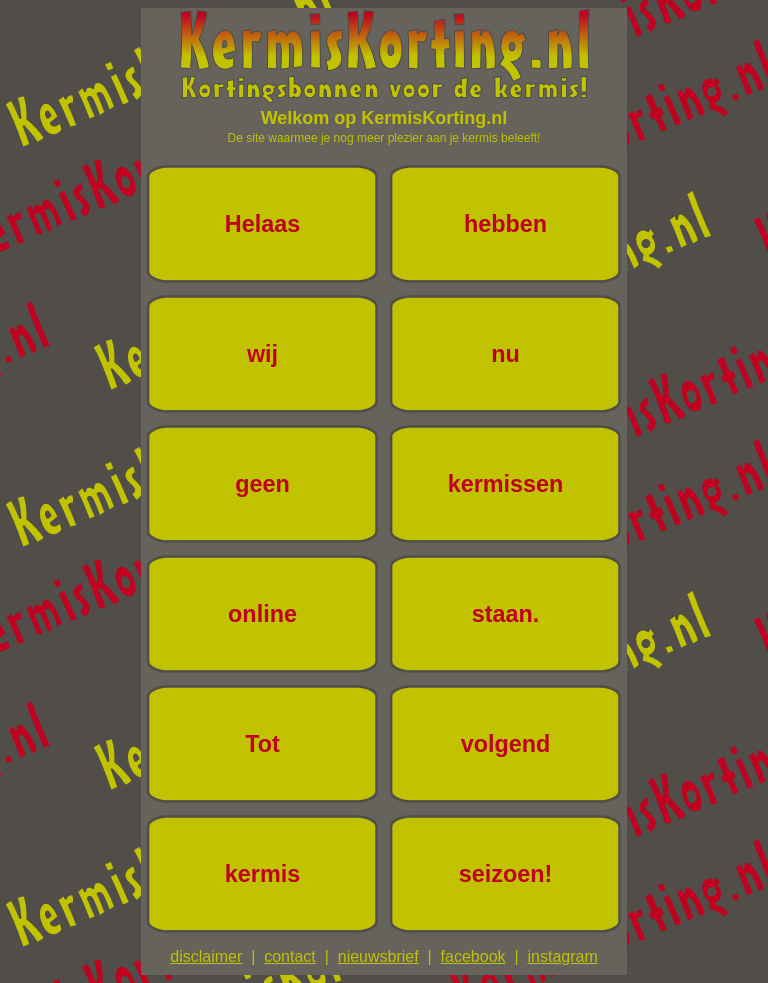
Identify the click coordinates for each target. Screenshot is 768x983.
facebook (473, 956)
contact (290, 956)
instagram (562, 956)
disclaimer (206, 956)
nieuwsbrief (378, 956)
